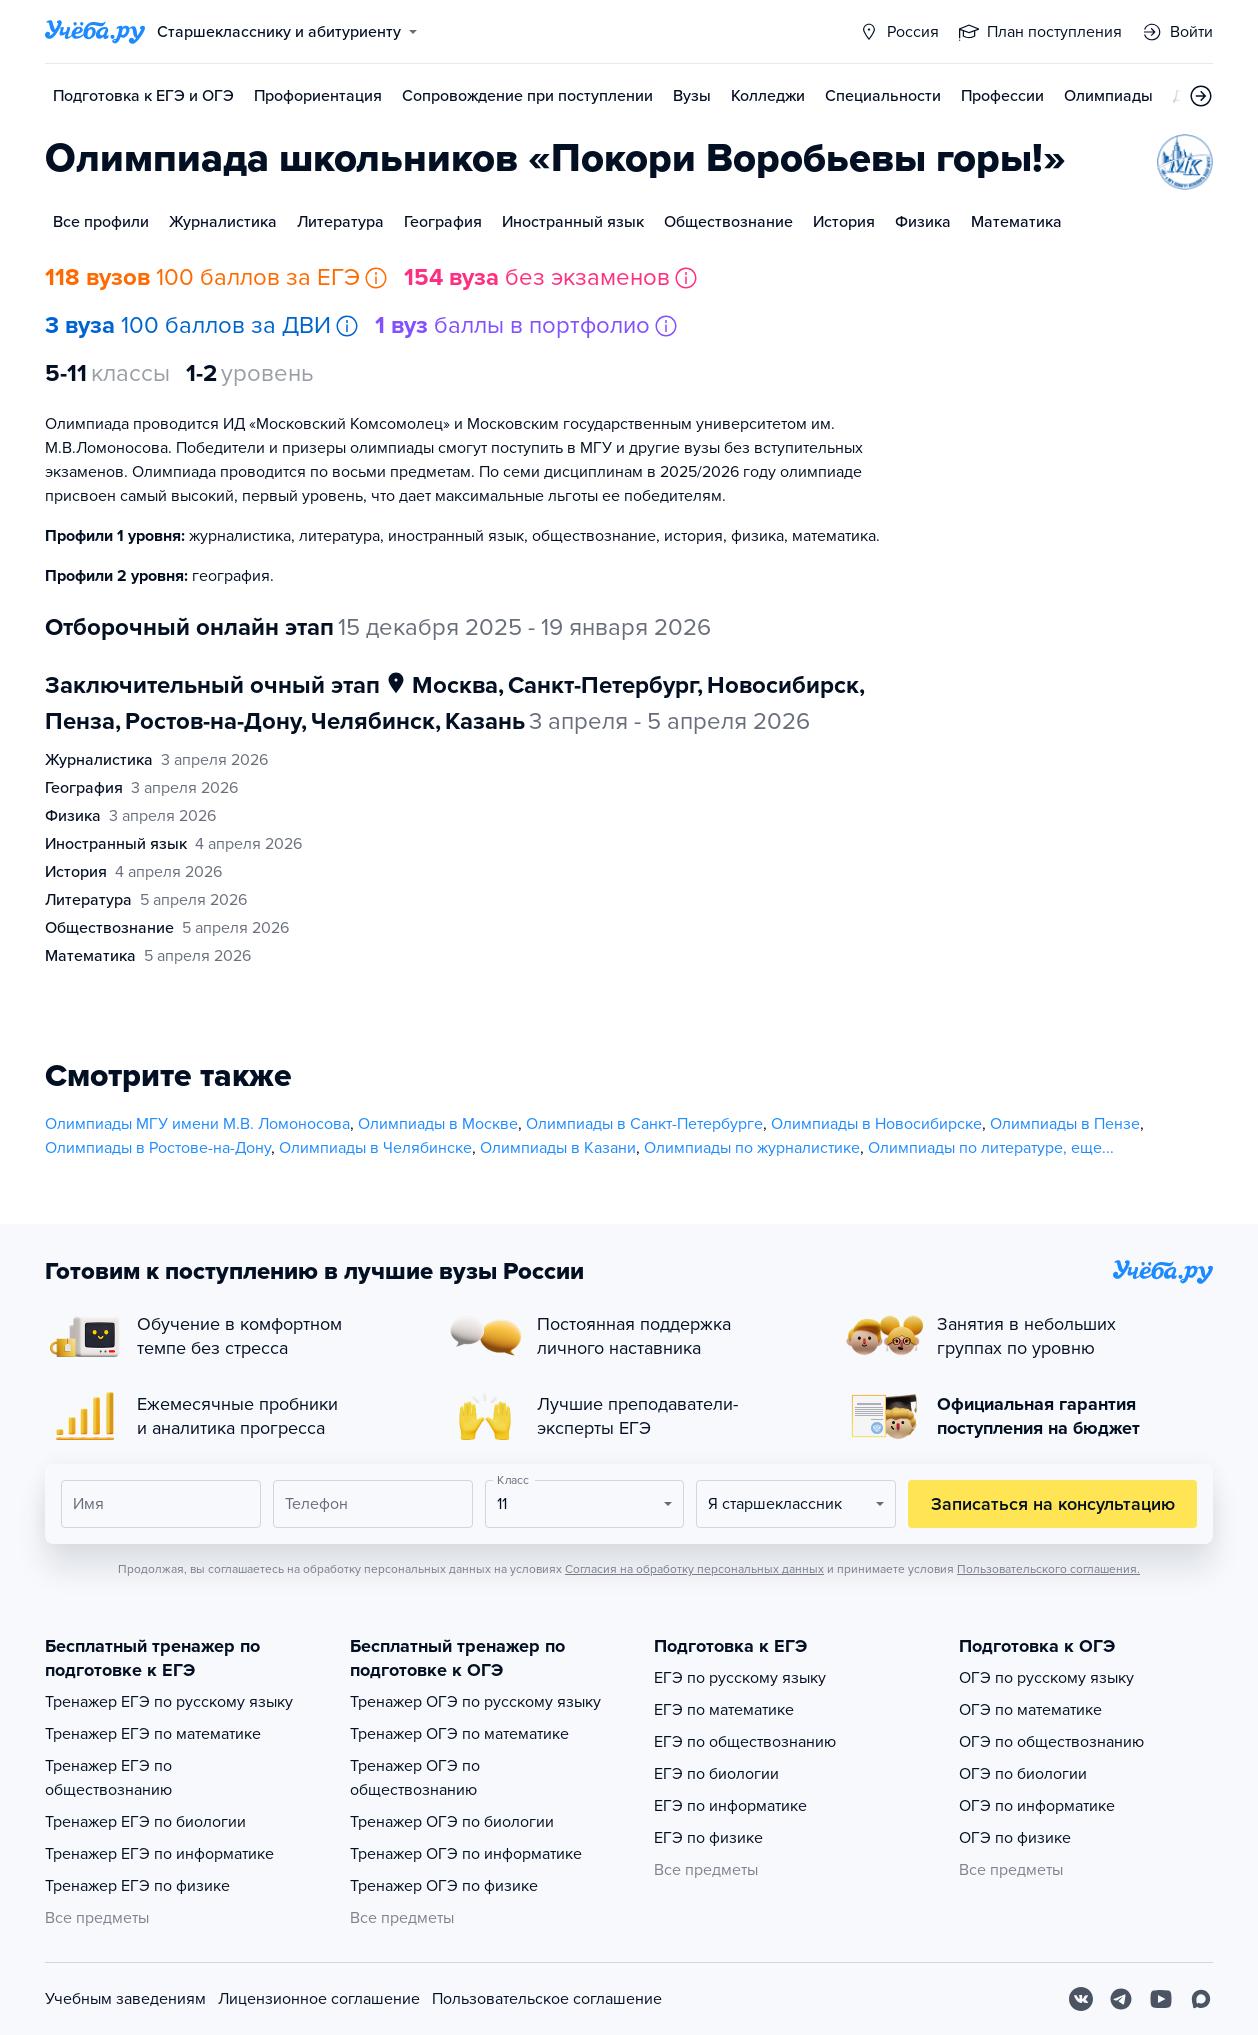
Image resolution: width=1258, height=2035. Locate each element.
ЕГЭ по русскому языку (740, 1678)
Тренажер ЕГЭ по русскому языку (169, 1702)
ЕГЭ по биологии (716, 1774)
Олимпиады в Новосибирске (876, 1124)
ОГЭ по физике (1015, 1838)
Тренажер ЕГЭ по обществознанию (108, 1778)
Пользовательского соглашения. (1048, 1569)
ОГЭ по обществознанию (1051, 1742)
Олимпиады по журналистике (752, 1148)
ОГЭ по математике (1030, 1710)
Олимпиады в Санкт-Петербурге (644, 1124)
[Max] (1201, 1999)
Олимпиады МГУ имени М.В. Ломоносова (197, 1124)
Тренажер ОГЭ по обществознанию (415, 1778)
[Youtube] (1161, 1999)
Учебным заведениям (125, 1999)
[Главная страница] (95, 32)
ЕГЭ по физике (708, 1838)
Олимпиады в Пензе (1065, 1124)
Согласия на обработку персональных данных (694, 1569)
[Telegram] (1121, 1999)
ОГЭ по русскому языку (1046, 1678)
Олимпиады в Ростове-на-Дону (158, 1148)
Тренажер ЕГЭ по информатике (159, 1854)
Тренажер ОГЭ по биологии (452, 1822)
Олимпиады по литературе (965, 1148)
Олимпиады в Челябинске (375, 1148)
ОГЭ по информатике (1037, 1806)
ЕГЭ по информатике (730, 1806)
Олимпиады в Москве (438, 1124)
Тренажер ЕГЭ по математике (153, 1734)
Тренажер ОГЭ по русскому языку (475, 1702)
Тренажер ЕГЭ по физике (137, 1886)
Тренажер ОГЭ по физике (444, 1886)
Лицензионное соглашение (319, 1999)
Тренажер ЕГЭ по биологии (145, 1822)
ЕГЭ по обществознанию (745, 1742)
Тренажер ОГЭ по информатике (466, 1854)
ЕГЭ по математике (724, 1710)
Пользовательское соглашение (547, 1999)
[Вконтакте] (1081, 1999)
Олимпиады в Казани (558, 1148)
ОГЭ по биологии (1023, 1774)
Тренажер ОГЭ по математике (459, 1734)
